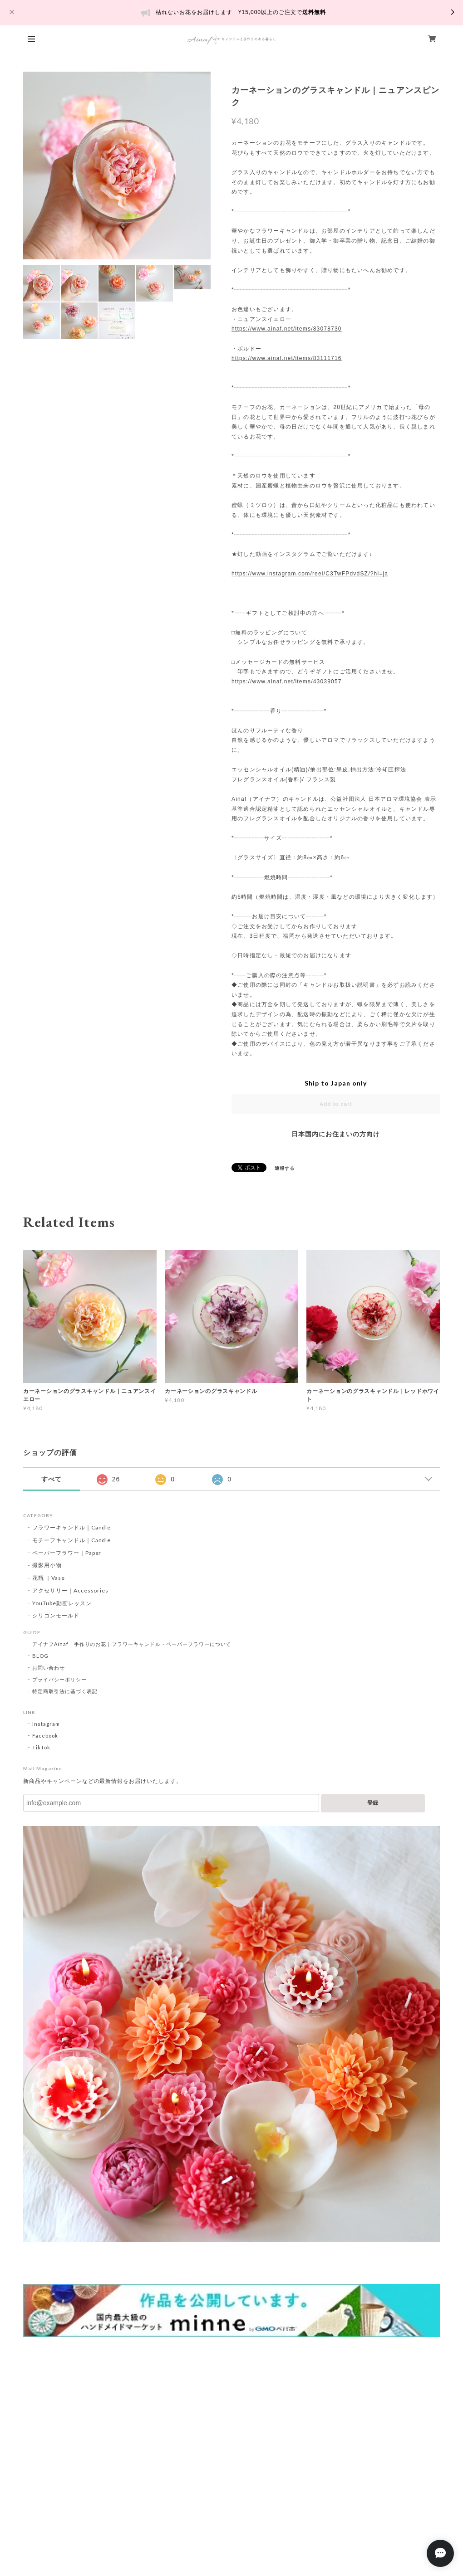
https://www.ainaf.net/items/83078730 (287, 329)
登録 (372, 1803)
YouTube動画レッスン (61, 1603)
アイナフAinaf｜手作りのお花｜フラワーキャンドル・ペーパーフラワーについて (131, 1644)
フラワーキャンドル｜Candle (71, 1527)
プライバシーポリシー (59, 1679)
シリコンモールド (55, 1615)
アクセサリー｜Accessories (70, 1590)
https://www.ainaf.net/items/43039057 (287, 681)
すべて (51, 1479)
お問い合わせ (48, 1667)
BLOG (40, 1656)
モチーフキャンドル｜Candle (71, 1540)
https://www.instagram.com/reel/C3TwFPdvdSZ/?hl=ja (310, 573)
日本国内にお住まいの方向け (335, 1134)
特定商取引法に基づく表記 (65, 1691)
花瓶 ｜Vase (48, 1577)
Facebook (45, 1735)
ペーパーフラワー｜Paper (66, 1552)
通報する (285, 1168)
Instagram (46, 1724)
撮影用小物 (47, 1565)
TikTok (41, 1747)
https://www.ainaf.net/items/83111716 (287, 358)
